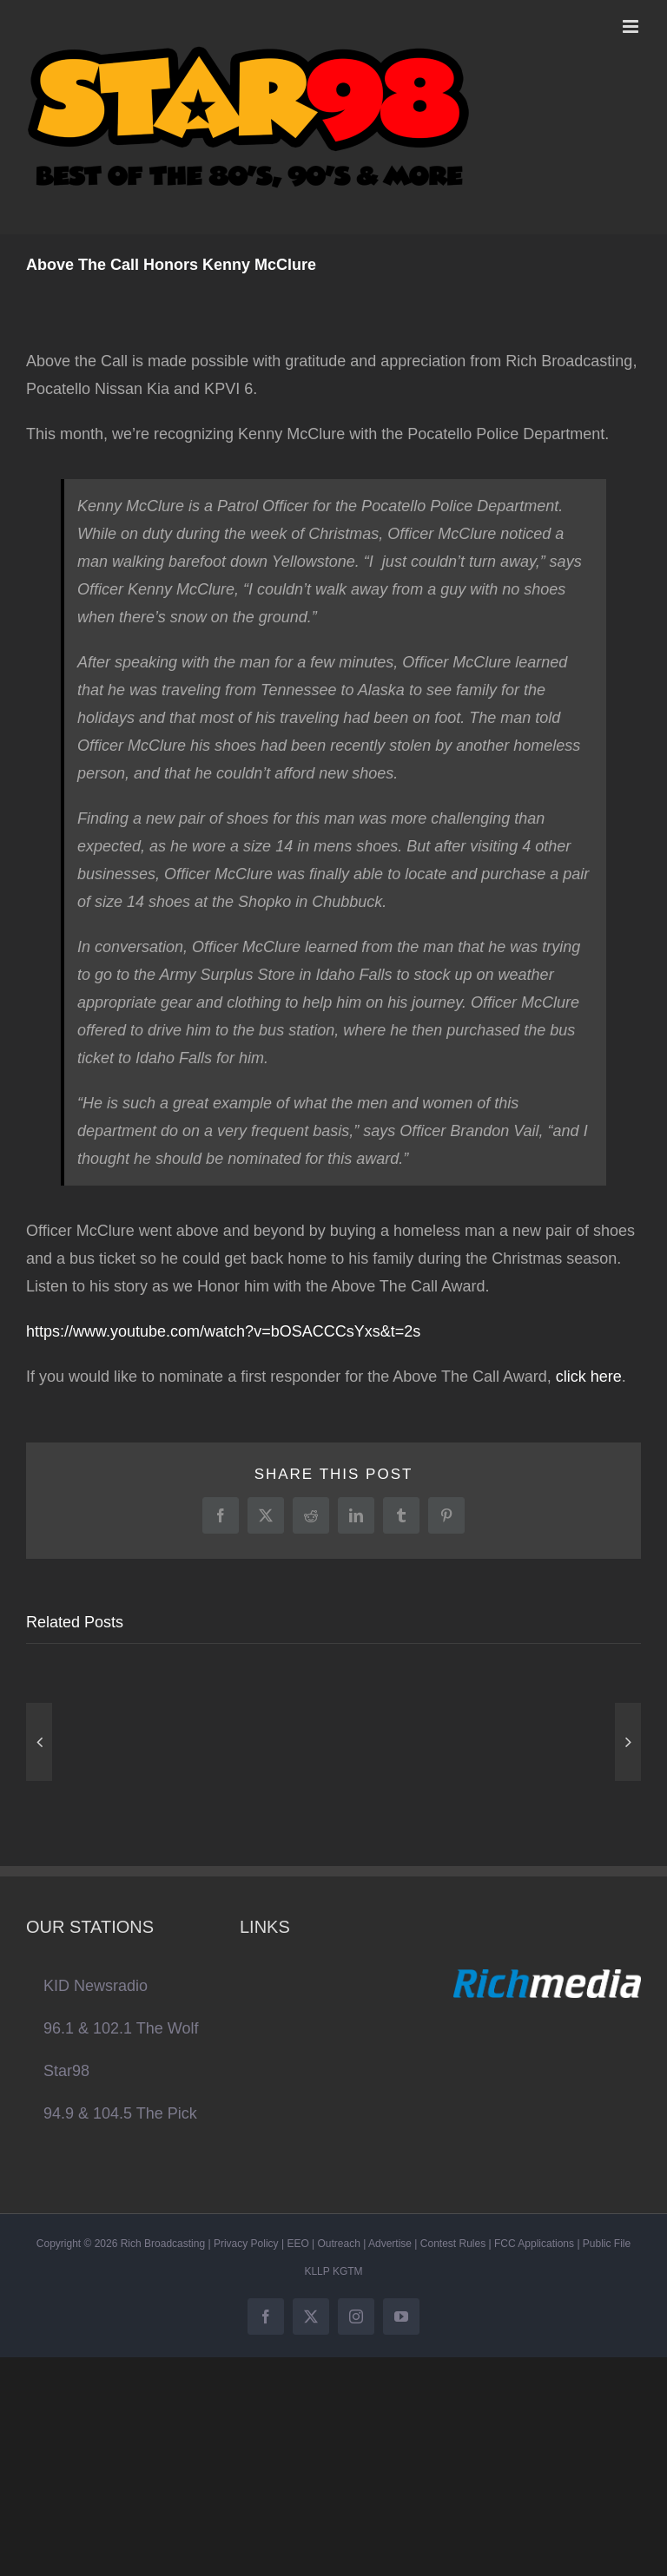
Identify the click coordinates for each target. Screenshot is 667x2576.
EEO (297, 2244)
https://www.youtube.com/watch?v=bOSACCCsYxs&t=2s (223, 1331)
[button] (39, 1742)
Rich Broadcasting (163, 2244)
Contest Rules (452, 2244)
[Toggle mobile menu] (632, 26)
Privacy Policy (246, 2244)
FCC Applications (534, 2244)
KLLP (316, 2271)
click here (589, 1376)
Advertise (390, 2244)
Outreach (339, 2244)
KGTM (348, 2271)
